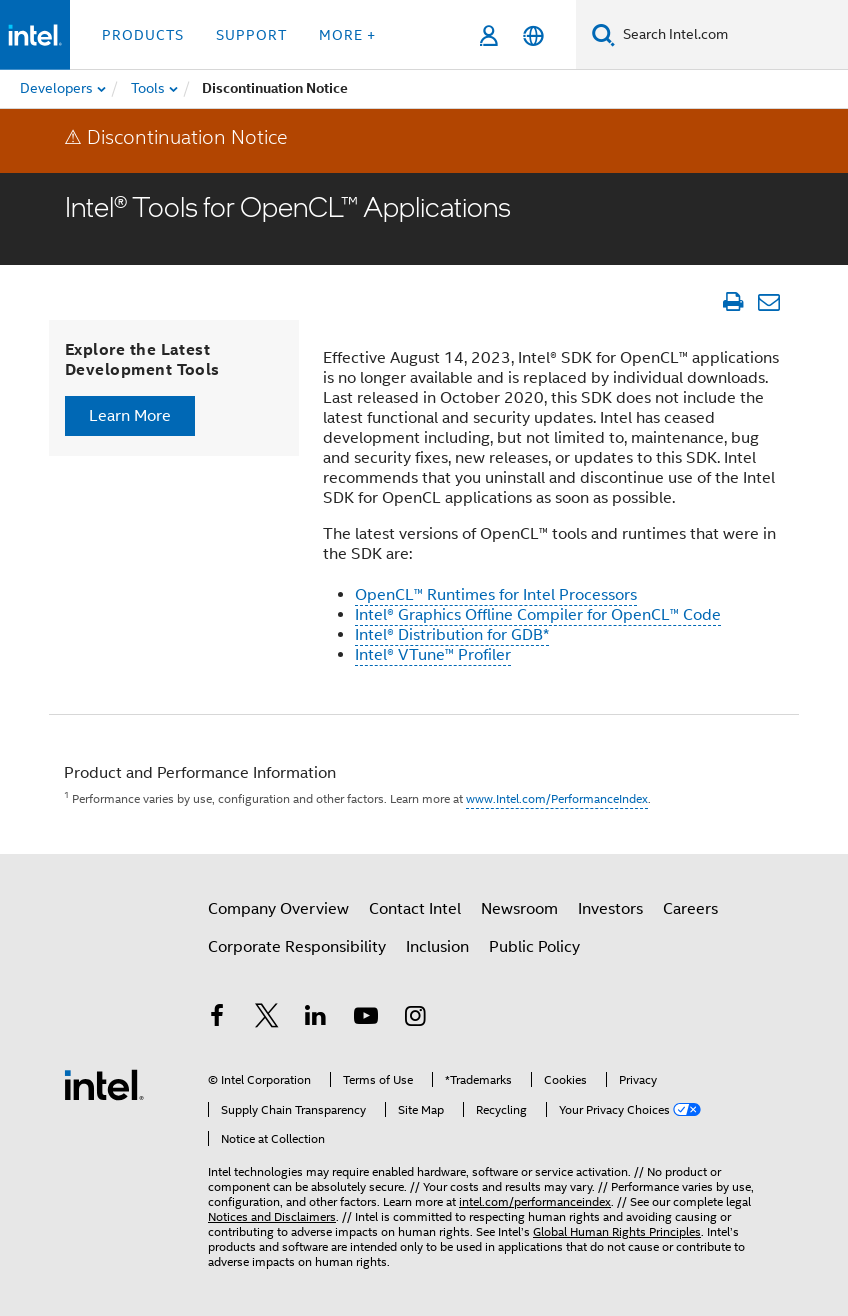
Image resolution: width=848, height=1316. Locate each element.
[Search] (603, 34)
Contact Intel (415, 909)
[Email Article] (768, 302)
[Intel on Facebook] (217, 1019)
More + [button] (347, 35)
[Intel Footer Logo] (104, 1084)
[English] (533, 35)
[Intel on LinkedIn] (316, 1019)
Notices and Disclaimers (272, 1216)
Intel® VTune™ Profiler (433, 655)
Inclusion (437, 947)
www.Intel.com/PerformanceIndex (557, 798)
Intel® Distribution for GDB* (452, 635)
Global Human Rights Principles (617, 1231)
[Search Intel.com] (731, 35)
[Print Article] (732, 302)
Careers (690, 909)
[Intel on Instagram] (415, 1019)
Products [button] (143, 35)
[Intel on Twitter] (267, 1019)
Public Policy (534, 947)
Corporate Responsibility (297, 947)
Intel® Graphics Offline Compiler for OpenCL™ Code (538, 615)
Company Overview (278, 909)
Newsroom (519, 909)
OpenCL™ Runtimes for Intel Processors (496, 595)
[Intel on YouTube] (366, 1019)
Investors (610, 909)
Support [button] (251, 35)
